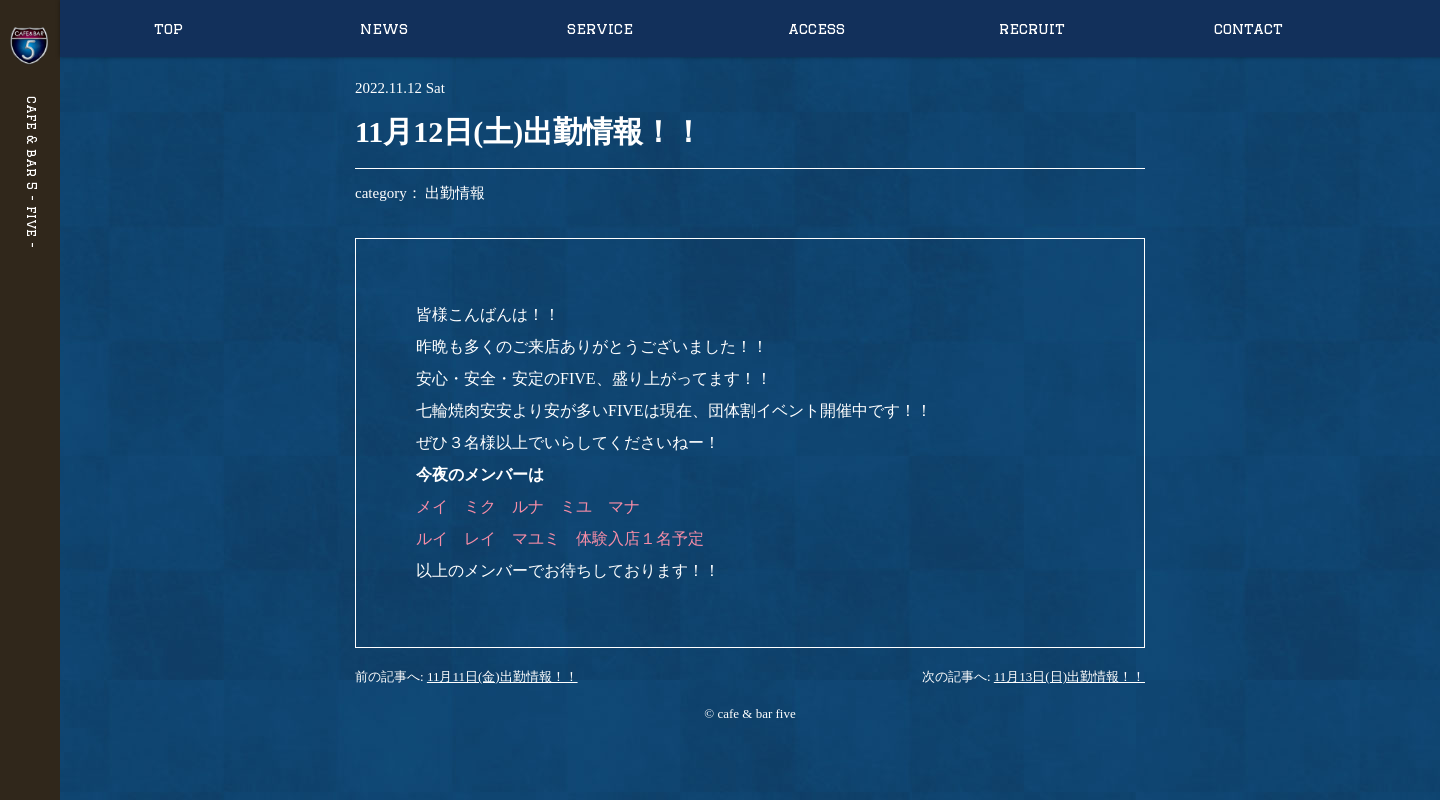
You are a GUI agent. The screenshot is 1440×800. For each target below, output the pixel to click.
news (384, 28)
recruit (1032, 28)
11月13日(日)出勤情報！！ (1069, 676)
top (168, 28)
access (816, 28)
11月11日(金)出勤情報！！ (502, 676)
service (600, 28)
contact (1248, 28)
